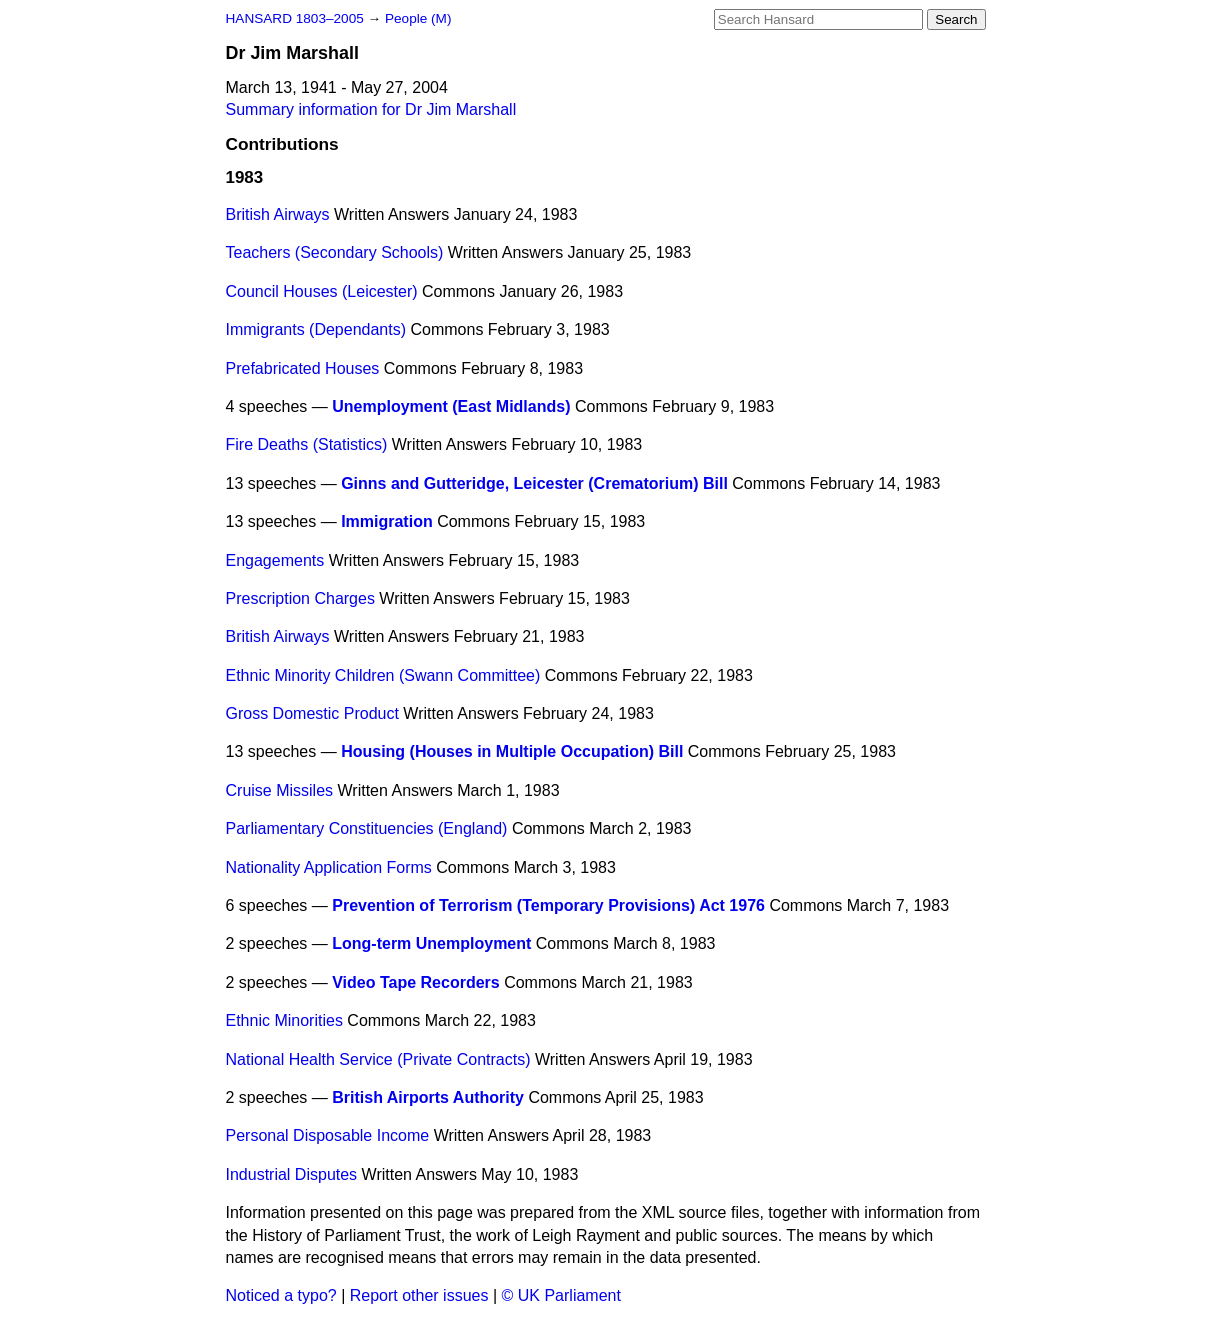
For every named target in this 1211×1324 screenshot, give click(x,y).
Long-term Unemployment (431, 943)
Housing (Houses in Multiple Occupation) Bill (512, 751)
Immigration (387, 521)
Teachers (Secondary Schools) (335, 252)
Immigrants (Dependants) (316, 329)
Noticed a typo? (281, 1295)
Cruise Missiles (280, 790)
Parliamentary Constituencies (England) (367, 828)
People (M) (418, 18)
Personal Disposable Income (328, 1135)
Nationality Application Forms (329, 867)
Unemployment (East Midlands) (451, 406)
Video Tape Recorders (415, 982)
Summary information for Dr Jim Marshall (371, 109)
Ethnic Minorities (284, 1020)
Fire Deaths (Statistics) (307, 444)
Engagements (275, 560)
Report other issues (419, 1295)
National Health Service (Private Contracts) (378, 1059)
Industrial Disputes (292, 1174)
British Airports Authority (428, 1097)
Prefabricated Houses (303, 368)
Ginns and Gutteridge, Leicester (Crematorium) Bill (534, 483)
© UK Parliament (561, 1295)
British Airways (278, 214)
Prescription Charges (300, 598)
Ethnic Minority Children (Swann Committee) (383, 675)
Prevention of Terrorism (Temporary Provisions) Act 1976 (548, 905)
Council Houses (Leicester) (322, 291)
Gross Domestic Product (312, 713)
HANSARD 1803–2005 (295, 18)
